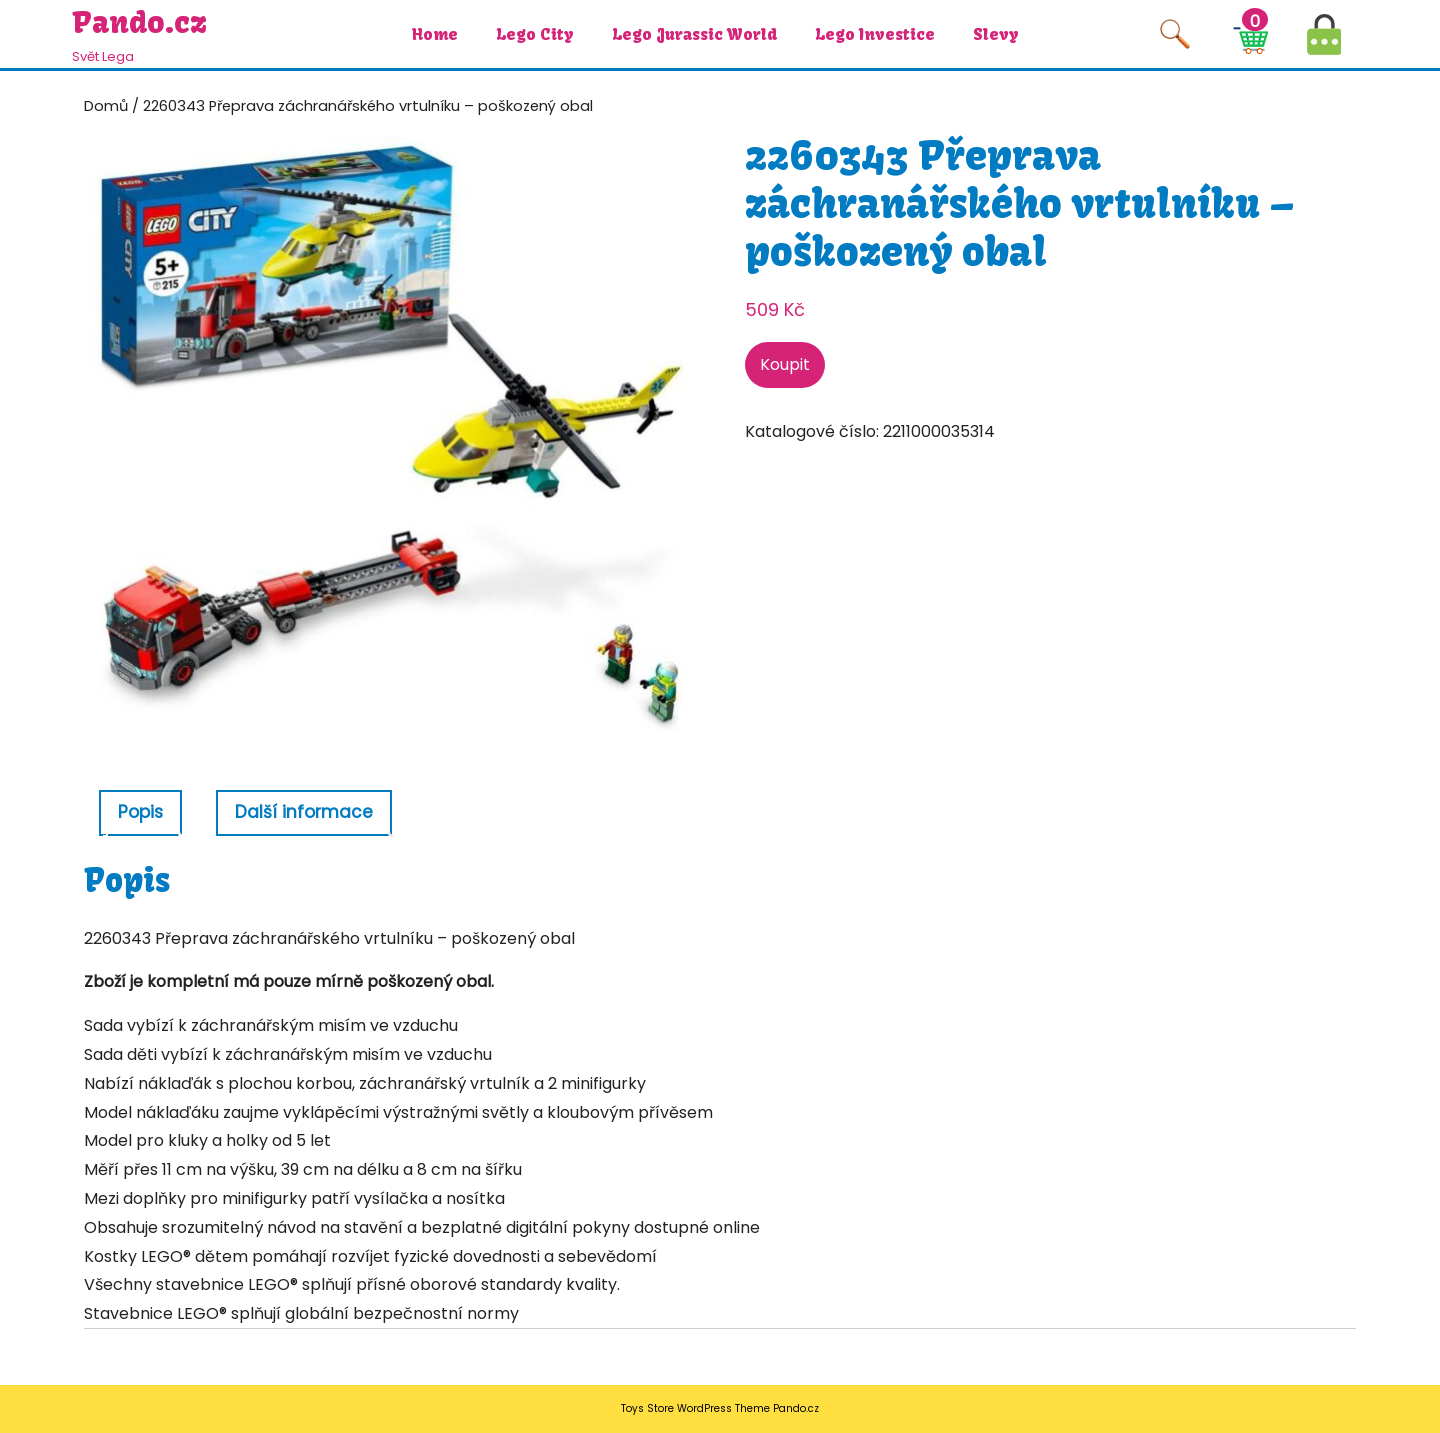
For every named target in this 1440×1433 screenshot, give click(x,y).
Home (435, 34)
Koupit (785, 364)
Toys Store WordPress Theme (695, 1408)
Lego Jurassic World (694, 34)
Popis (140, 812)
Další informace (304, 812)
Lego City (535, 34)
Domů (106, 106)
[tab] (140, 813)
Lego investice (875, 34)
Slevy (996, 34)
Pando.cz (139, 22)
